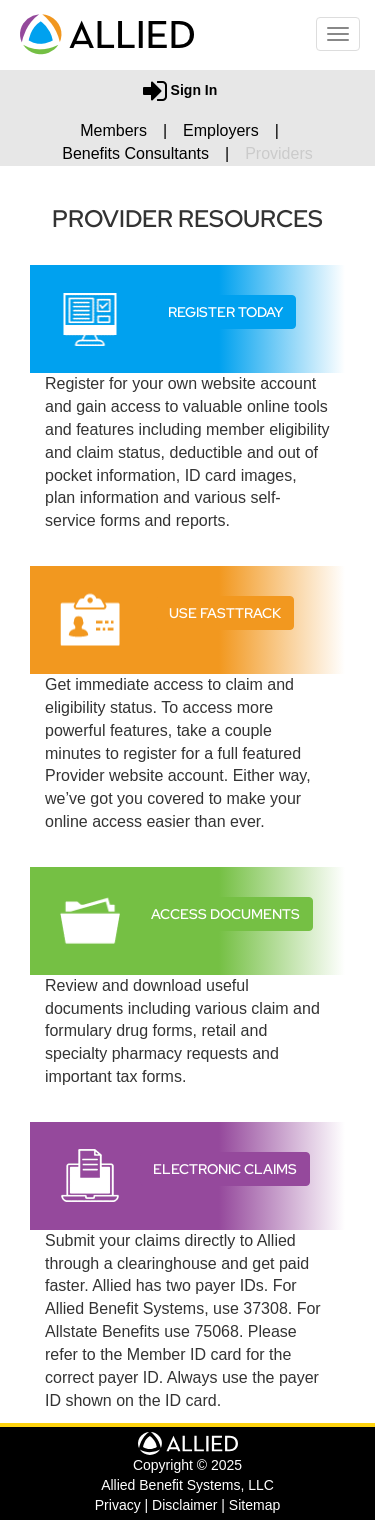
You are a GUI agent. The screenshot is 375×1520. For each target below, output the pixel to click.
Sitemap (254, 1505)
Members (113, 130)
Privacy (118, 1505)
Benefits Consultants (135, 153)
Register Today (225, 312)
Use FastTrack (225, 613)
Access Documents (225, 914)
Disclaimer (184, 1505)
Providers (279, 153)
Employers (221, 130)
